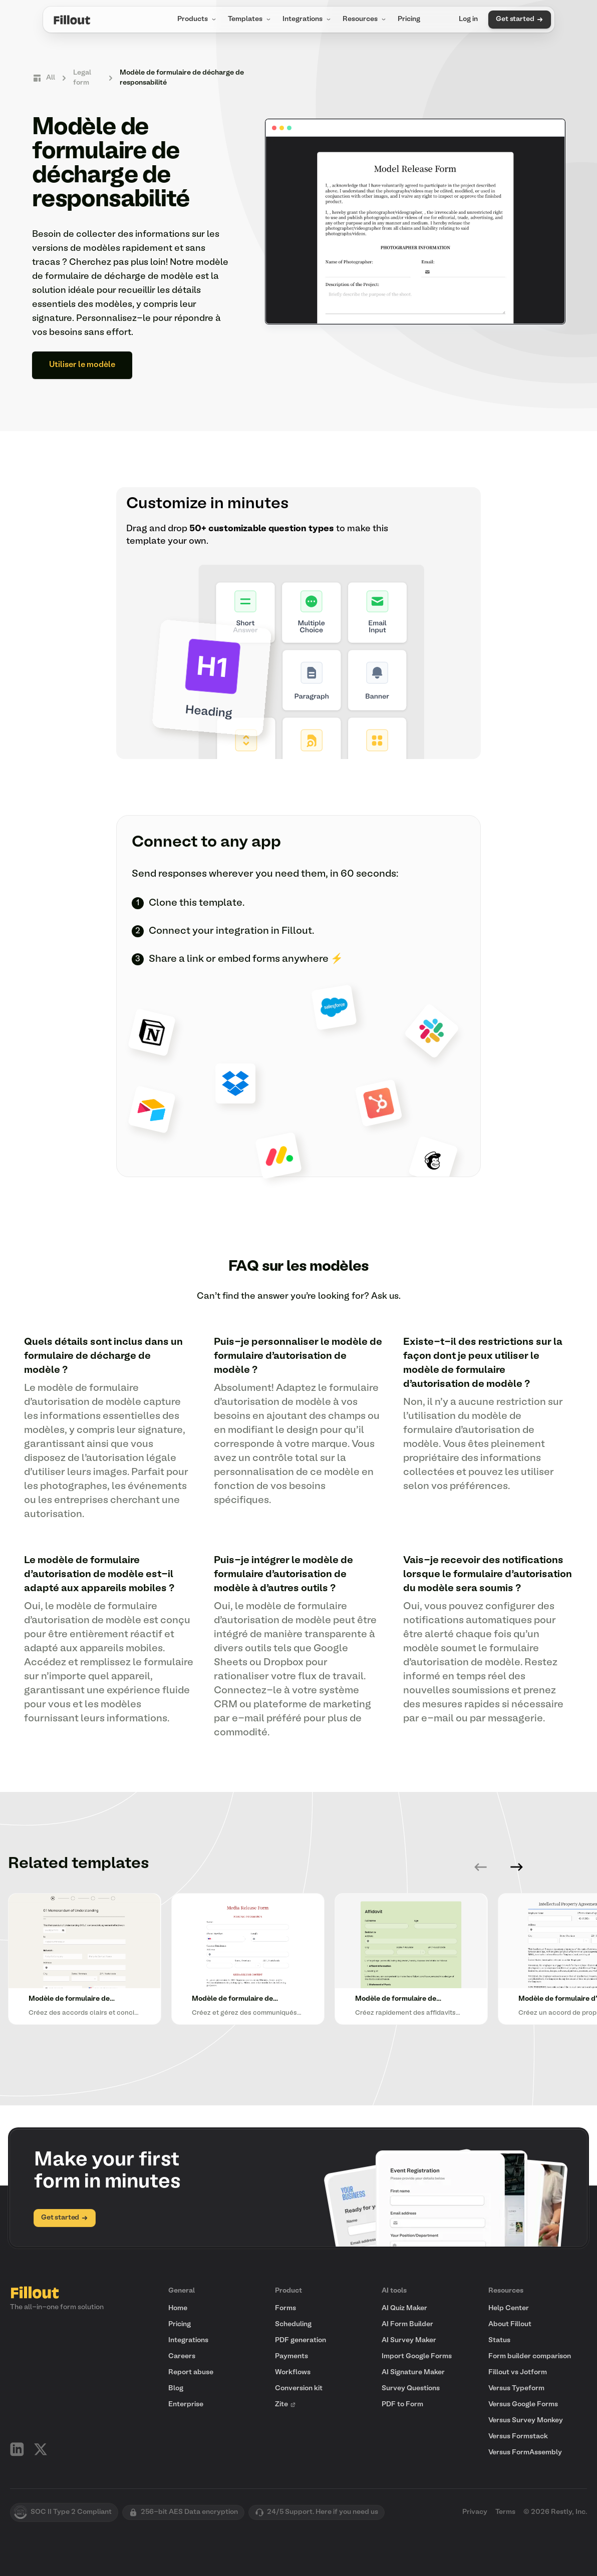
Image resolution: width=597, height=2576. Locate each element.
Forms (285, 2308)
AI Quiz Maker (404, 2308)
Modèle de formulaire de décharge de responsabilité (182, 78)
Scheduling (293, 2324)
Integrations (307, 20)
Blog (175, 2388)
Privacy (474, 2512)
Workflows (293, 2372)
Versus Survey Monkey (525, 2420)
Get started (519, 19)
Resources (365, 20)
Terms (505, 2512)
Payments (291, 2356)
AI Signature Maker (413, 2372)
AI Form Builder (407, 2324)
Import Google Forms (417, 2356)
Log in (468, 19)
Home (177, 2308)
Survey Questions (411, 2388)
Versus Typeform (516, 2388)
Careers (181, 2356)
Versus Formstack (518, 2436)
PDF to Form (402, 2404)
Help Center (508, 2308)
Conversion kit (299, 2388)
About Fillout (509, 2324)
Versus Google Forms (523, 2404)
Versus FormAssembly (525, 2452)
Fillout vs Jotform (517, 2372)
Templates (250, 20)
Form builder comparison (529, 2356)
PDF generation (300, 2340)
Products (197, 20)
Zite (285, 2404)
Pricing (409, 19)
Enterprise (185, 2404)
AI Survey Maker (409, 2340)
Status (499, 2340)
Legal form (82, 78)
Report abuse (190, 2372)
